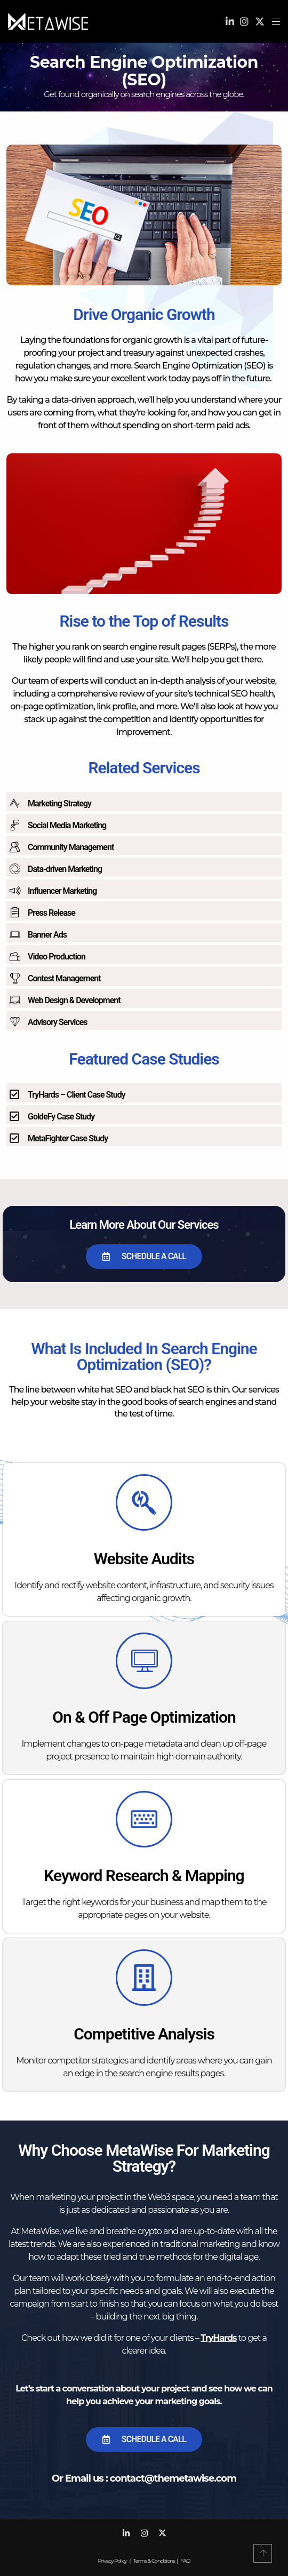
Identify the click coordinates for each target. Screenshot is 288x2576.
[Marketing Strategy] (14, 803)
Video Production (56, 956)
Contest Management (64, 978)
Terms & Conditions (154, 2560)
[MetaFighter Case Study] (14, 1138)
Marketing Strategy (59, 803)
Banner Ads (47, 935)
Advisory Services (57, 1022)
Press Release (51, 913)
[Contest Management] (14, 978)
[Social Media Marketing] (14, 825)
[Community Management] (14, 847)
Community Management (71, 847)
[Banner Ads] (14, 934)
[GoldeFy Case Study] (14, 1116)
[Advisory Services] (14, 1022)
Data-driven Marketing (65, 869)
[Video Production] (14, 956)
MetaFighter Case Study (68, 1138)
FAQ (185, 2560)
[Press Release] (14, 912)
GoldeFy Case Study (61, 1116)
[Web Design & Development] (14, 1000)
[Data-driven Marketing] (14, 868)
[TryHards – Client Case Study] (14, 1094)
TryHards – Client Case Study (76, 1095)
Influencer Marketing (62, 891)
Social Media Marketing (67, 825)
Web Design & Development (74, 1000)
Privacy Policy (112, 2560)
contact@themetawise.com (173, 2478)
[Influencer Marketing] (14, 890)
